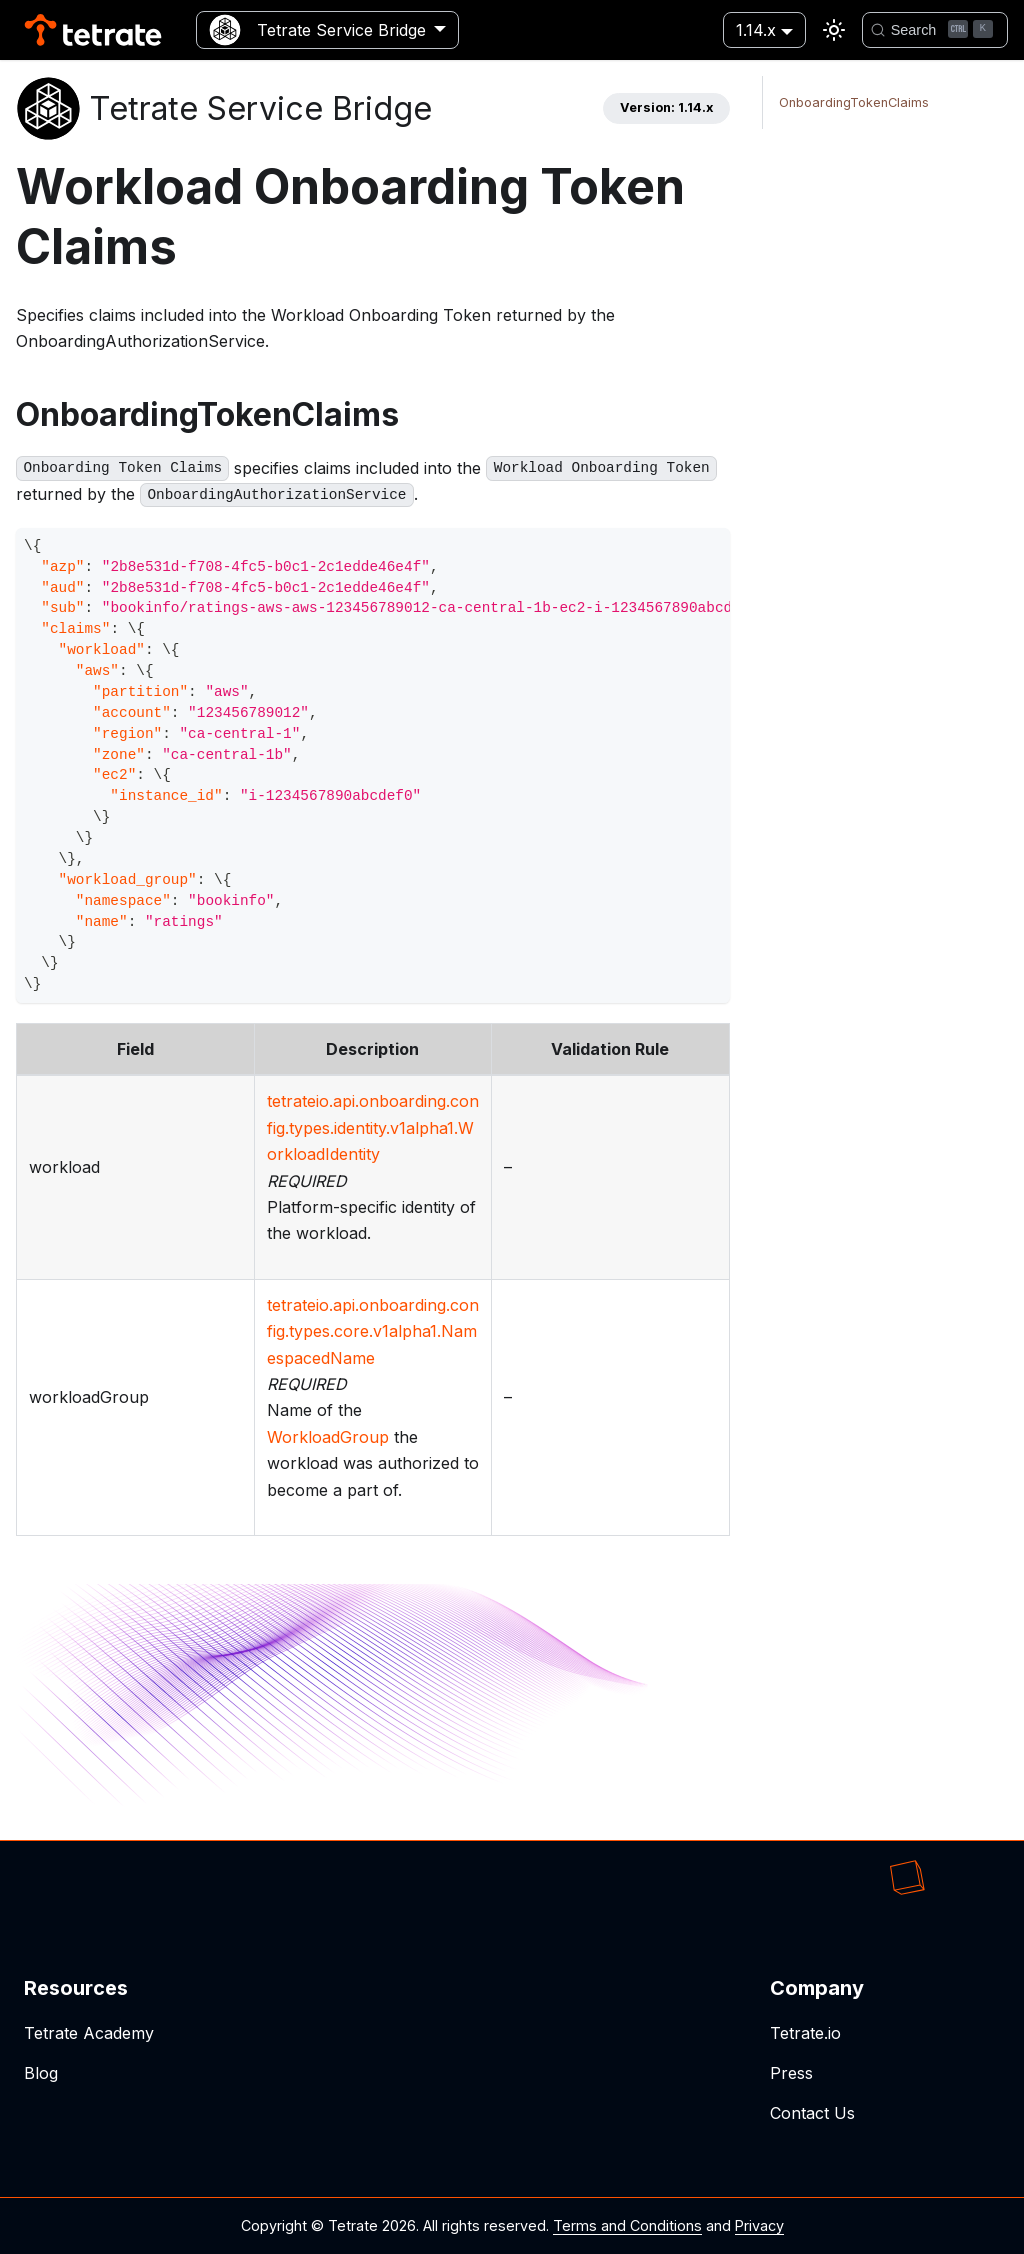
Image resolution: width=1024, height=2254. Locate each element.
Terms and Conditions (627, 2225)
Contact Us (812, 2113)
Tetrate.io (805, 2033)
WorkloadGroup (328, 1437)
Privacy (759, 2225)
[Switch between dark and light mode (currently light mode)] (834, 30)
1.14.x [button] (756, 30)
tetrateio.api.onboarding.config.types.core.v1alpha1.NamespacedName (373, 1331)
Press (791, 2073)
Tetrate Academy (89, 2033)
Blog (41, 2073)
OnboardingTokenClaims (854, 102)
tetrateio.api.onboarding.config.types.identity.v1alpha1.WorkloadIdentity (373, 1127)
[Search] (935, 30)
